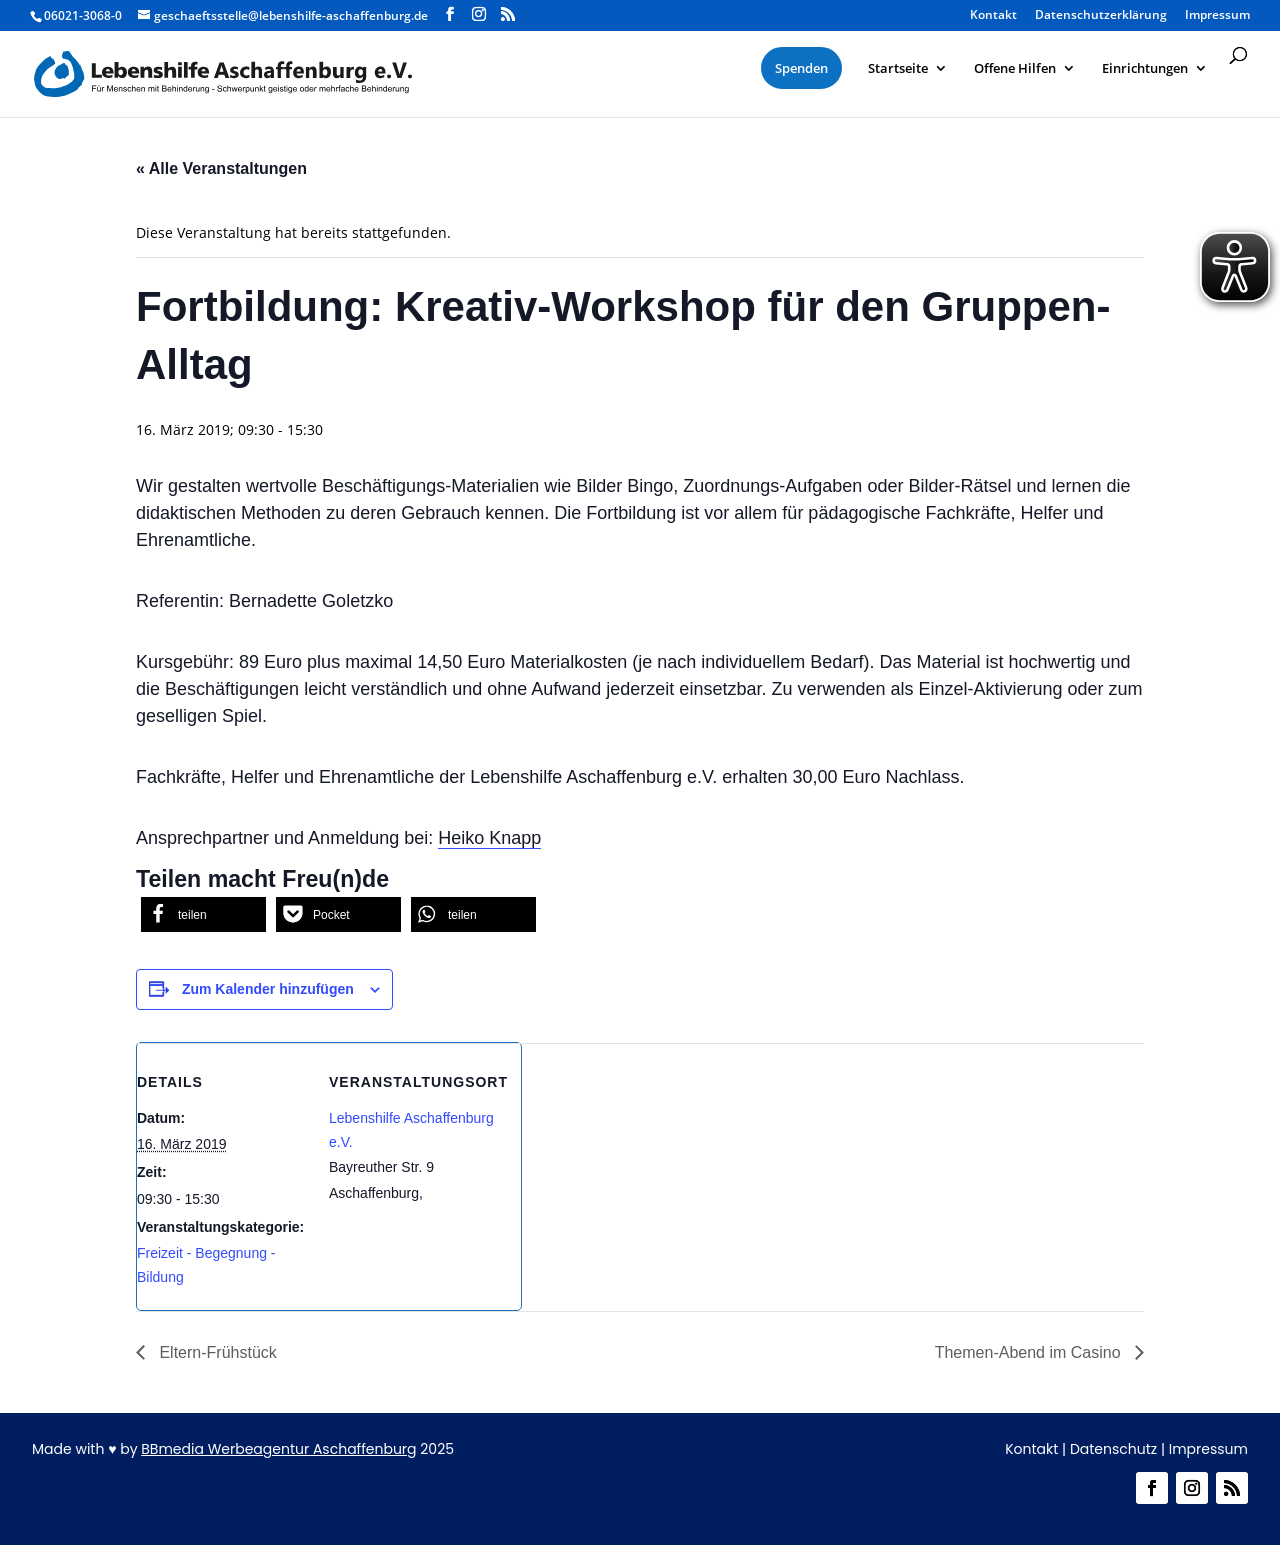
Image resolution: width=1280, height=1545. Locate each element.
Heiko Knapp (489, 838)
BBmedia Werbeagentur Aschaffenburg (278, 1449)
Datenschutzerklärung (1101, 16)
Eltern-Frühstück (216, 1352)
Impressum (1217, 16)
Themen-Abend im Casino (1030, 1352)
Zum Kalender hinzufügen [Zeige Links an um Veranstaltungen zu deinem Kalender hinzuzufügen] (268, 989)
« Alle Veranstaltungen (221, 168)
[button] (203, 914)
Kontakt (993, 16)
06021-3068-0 (83, 15)
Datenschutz (1113, 1449)
